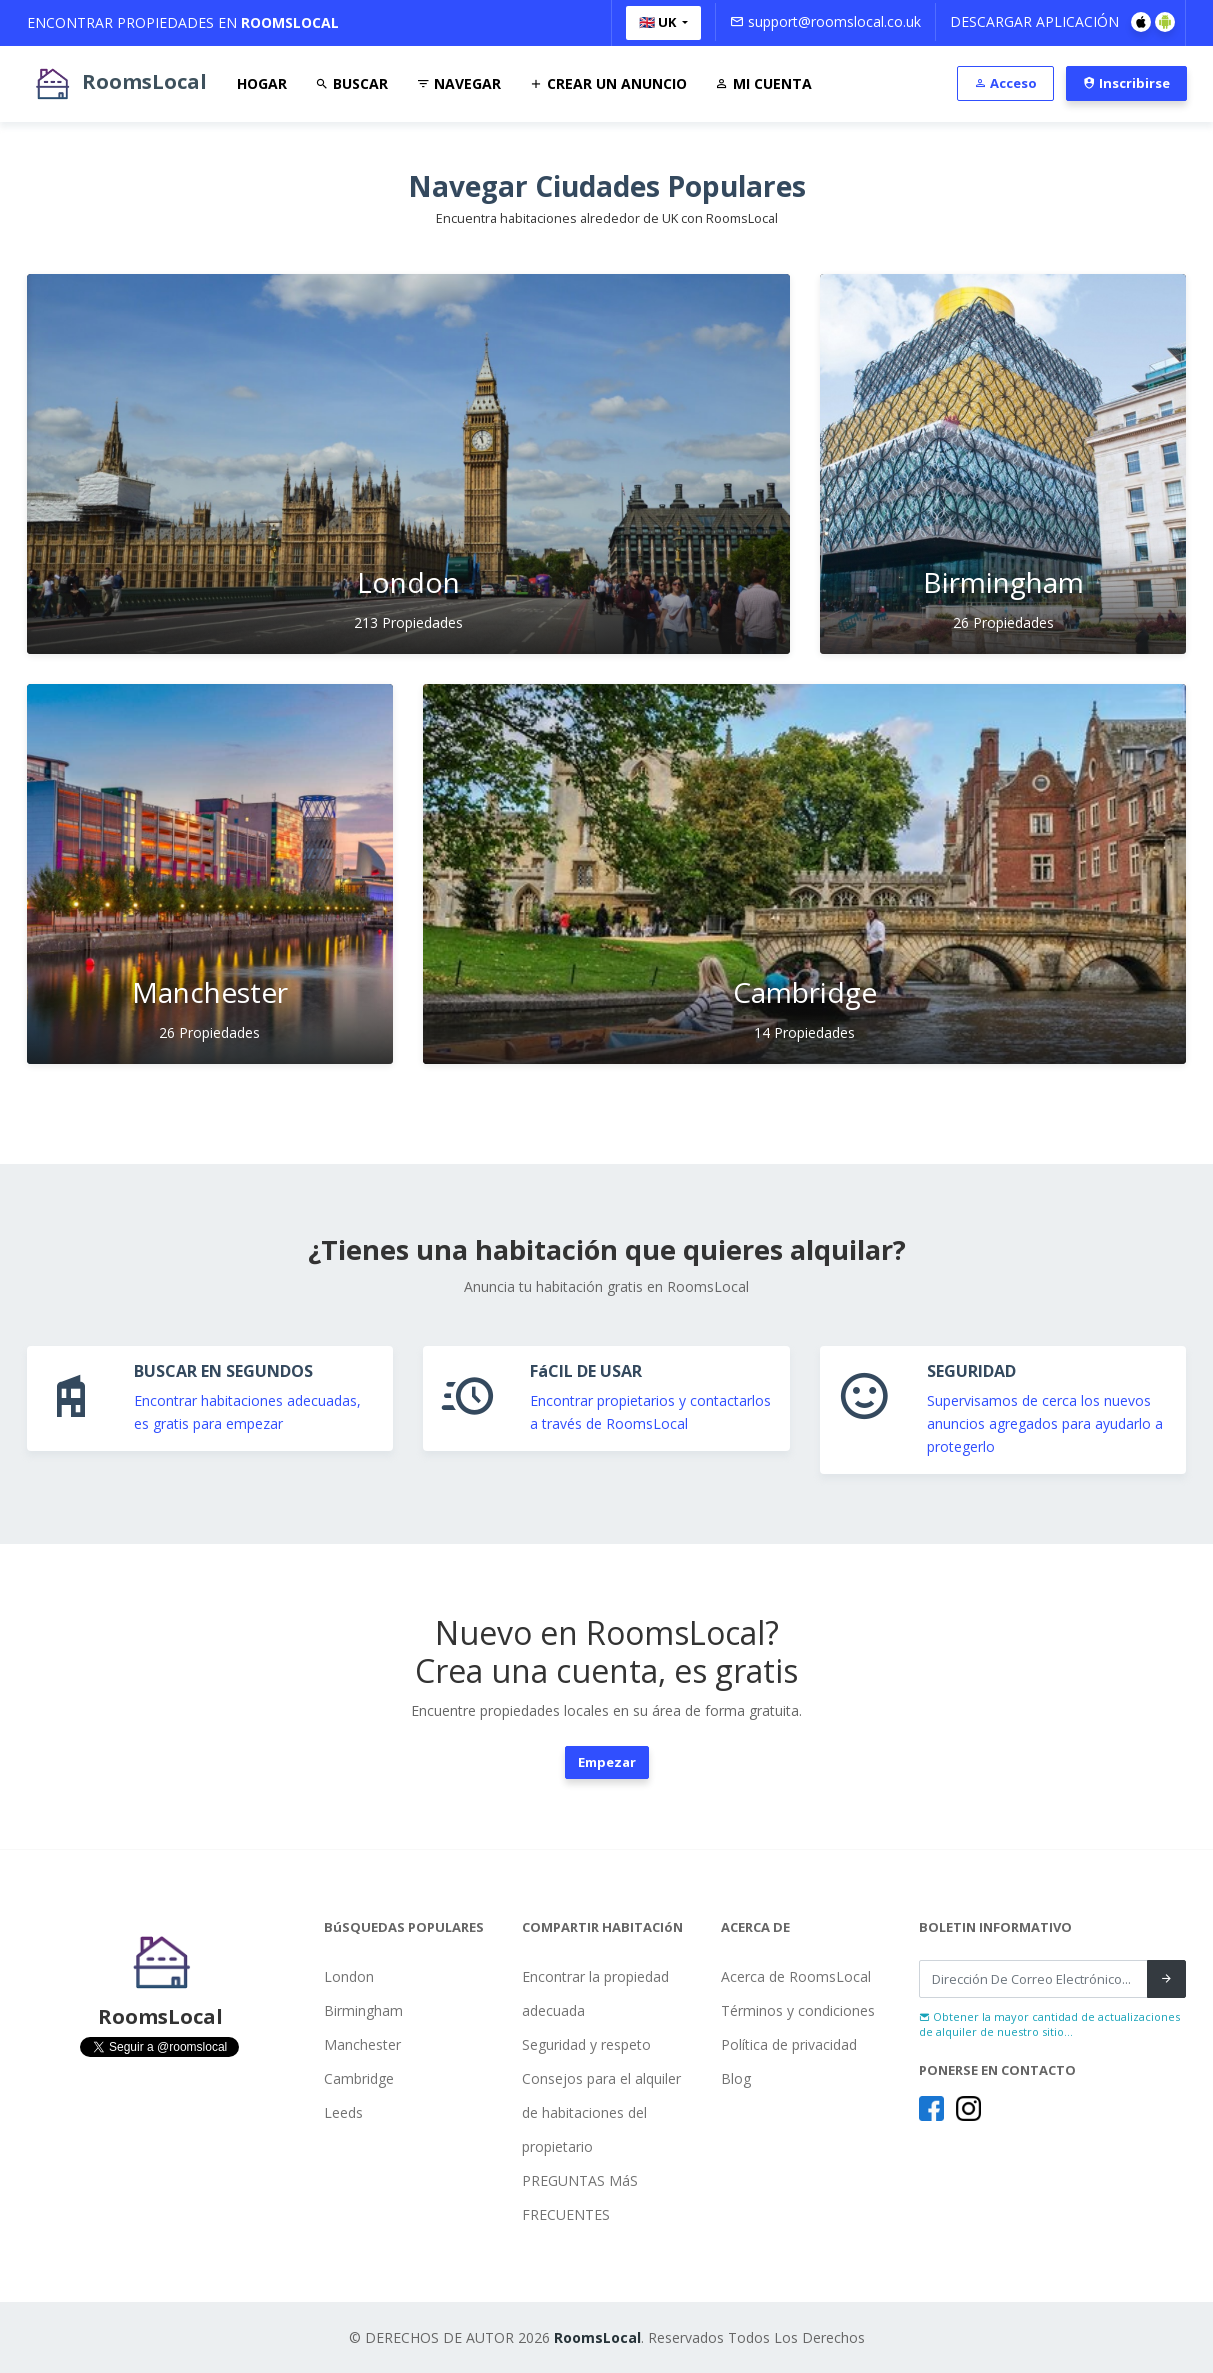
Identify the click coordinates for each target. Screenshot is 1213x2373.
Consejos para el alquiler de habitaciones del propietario (601, 2112)
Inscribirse (1126, 83)
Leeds (343, 2112)
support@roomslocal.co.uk (825, 21)
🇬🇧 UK (659, 22)
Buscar (351, 83)
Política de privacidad (789, 2044)
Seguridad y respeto (586, 2044)
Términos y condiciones (798, 2010)
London (349, 1976)
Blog (736, 2078)
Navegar (458, 83)
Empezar (607, 1762)
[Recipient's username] (1034, 1979)
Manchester (362, 2044)
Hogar (262, 83)
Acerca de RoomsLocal (796, 1976)
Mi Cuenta (763, 83)
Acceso (1005, 83)
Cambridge (359, 2078)
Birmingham (363, 2010)
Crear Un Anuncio (608, 83)
